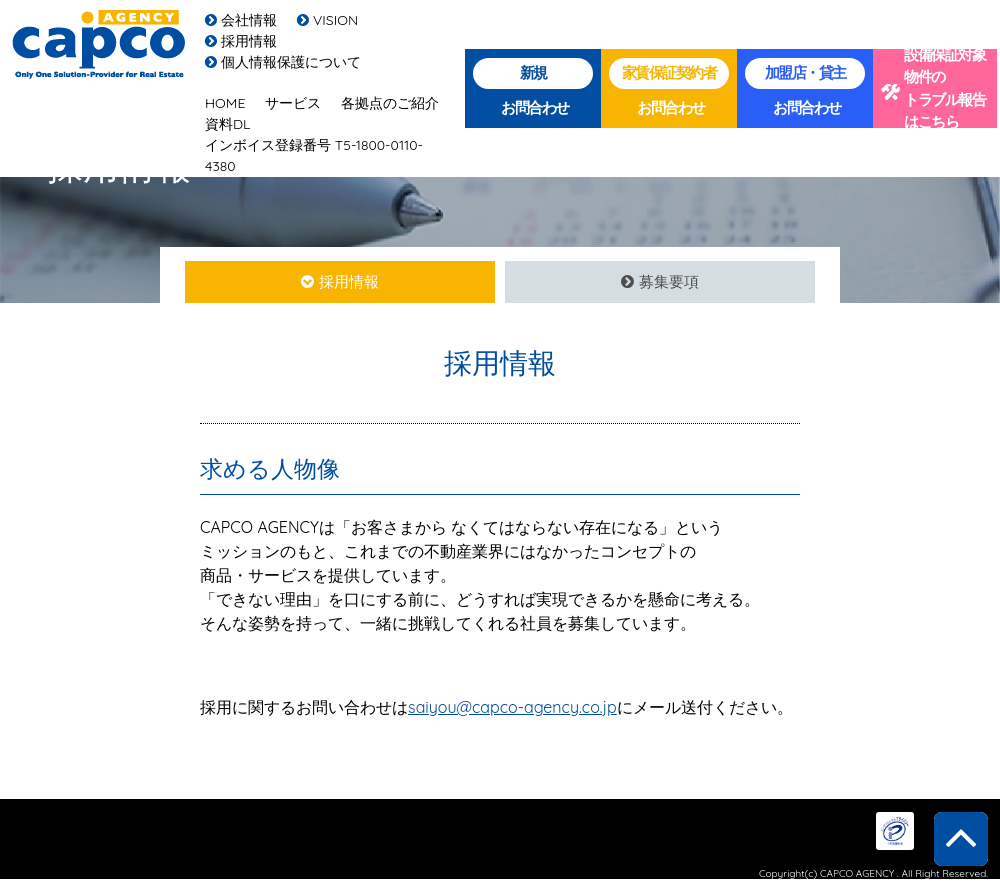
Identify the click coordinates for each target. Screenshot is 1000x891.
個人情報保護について (283, 62)
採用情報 (241, 41)
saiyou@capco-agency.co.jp (512, 707)
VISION (327, 20)
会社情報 (241, 20)
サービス (293, 103)
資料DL (228, 124)
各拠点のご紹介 (390, 103)
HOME (225, 103)
